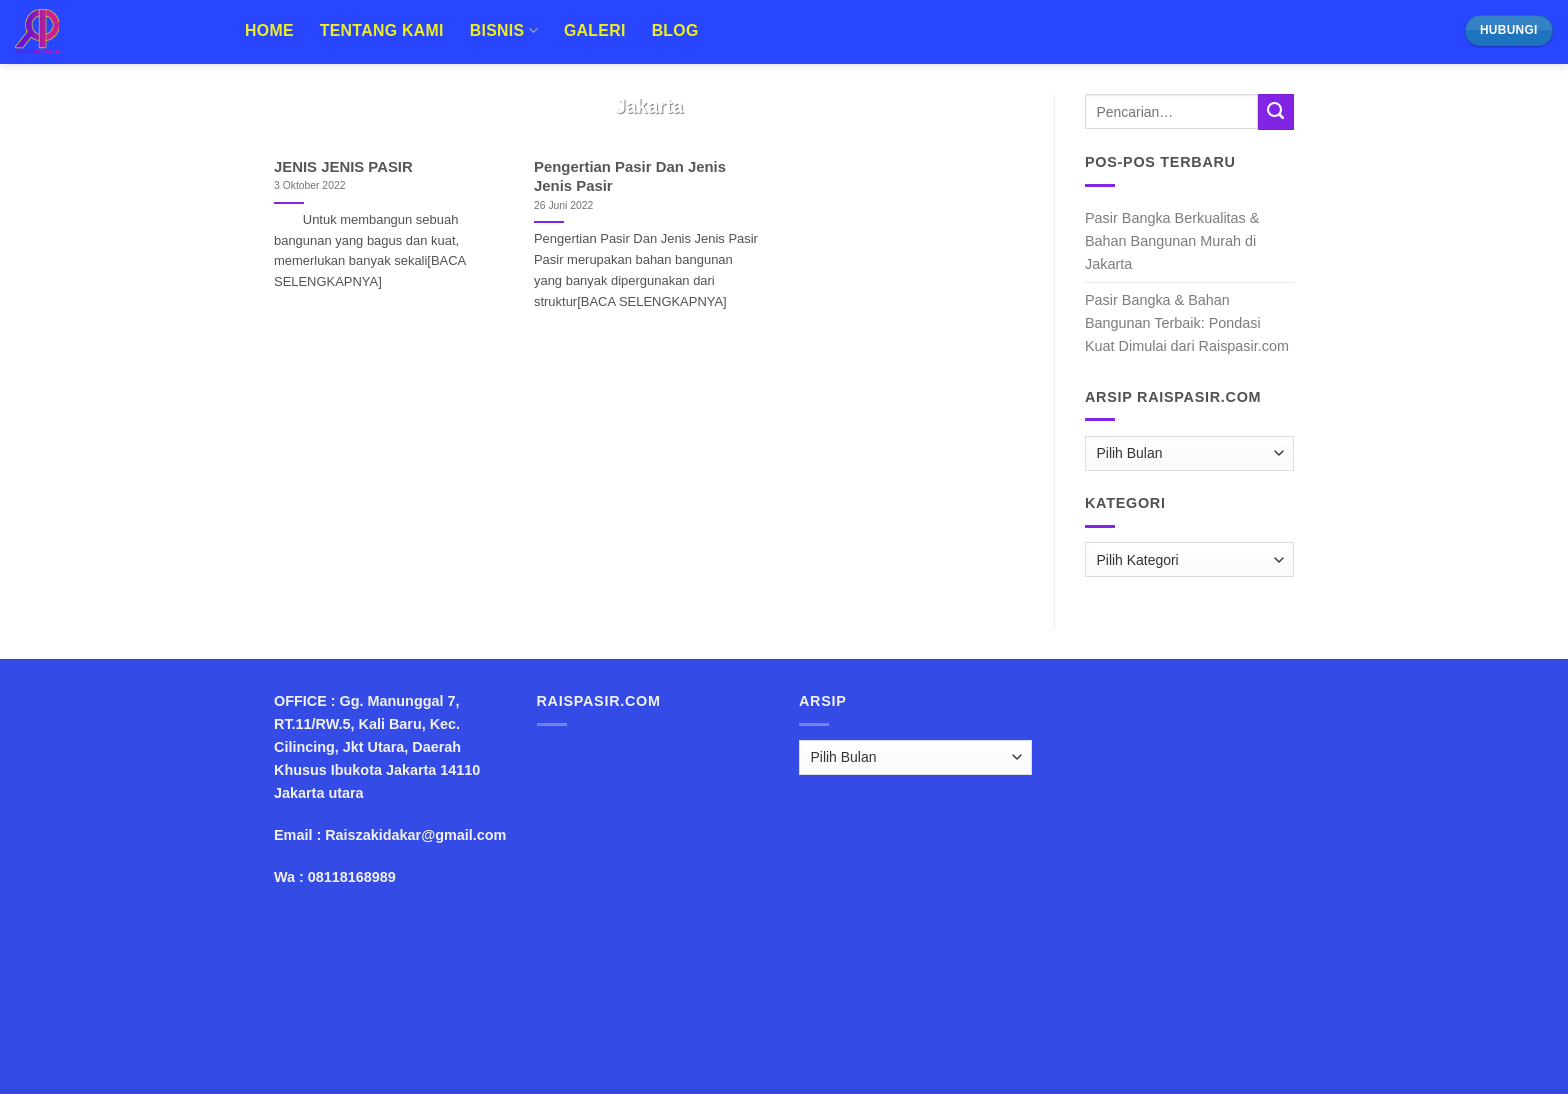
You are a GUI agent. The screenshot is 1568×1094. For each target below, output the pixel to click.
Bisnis (504, 30)
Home (269, 30)
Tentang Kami (382, 30)
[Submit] (1276, 112)
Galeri (595, 30)
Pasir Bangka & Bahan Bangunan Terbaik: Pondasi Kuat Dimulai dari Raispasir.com (1187, 323)
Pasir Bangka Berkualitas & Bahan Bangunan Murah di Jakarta (1172, 241)
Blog (675, 30)
